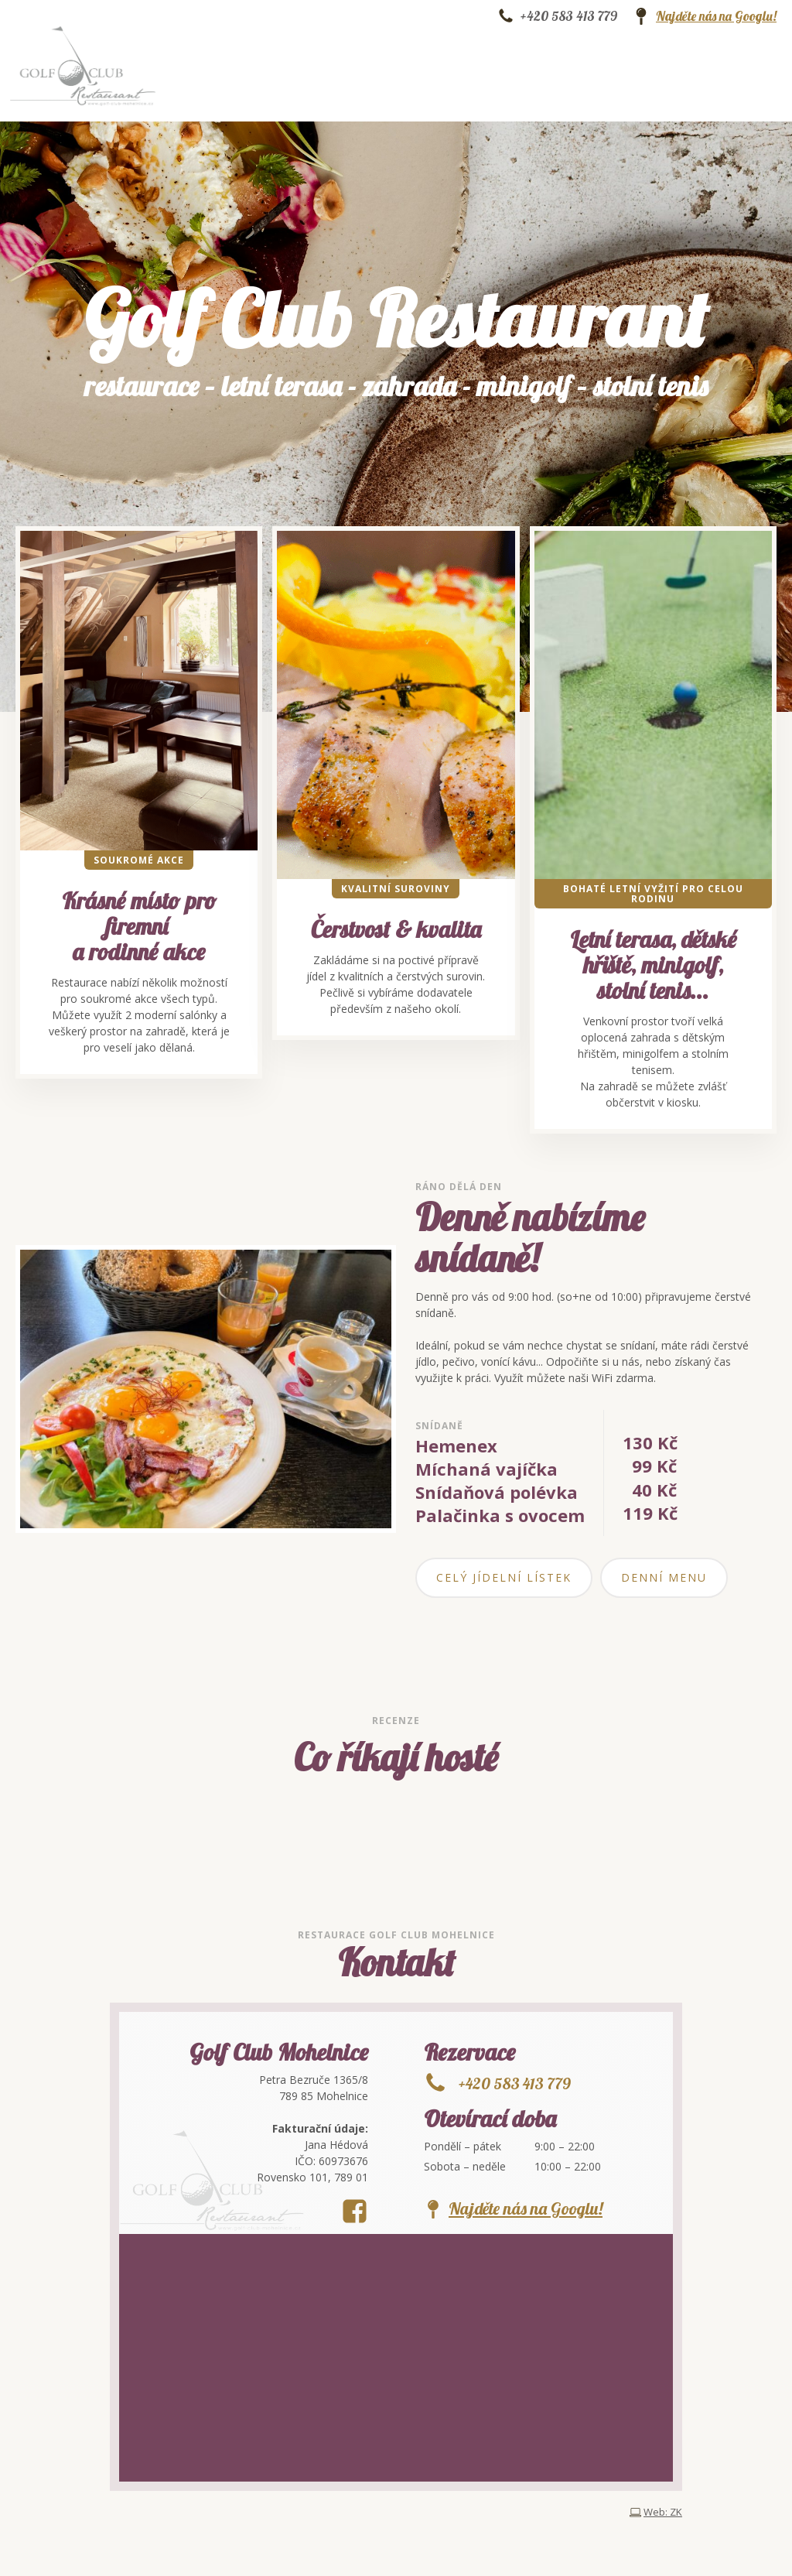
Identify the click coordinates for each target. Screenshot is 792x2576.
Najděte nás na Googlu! (716, 16)
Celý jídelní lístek (504, 1577)
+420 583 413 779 (569, 16)
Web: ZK (663, 2512)
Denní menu (664, 1577)
